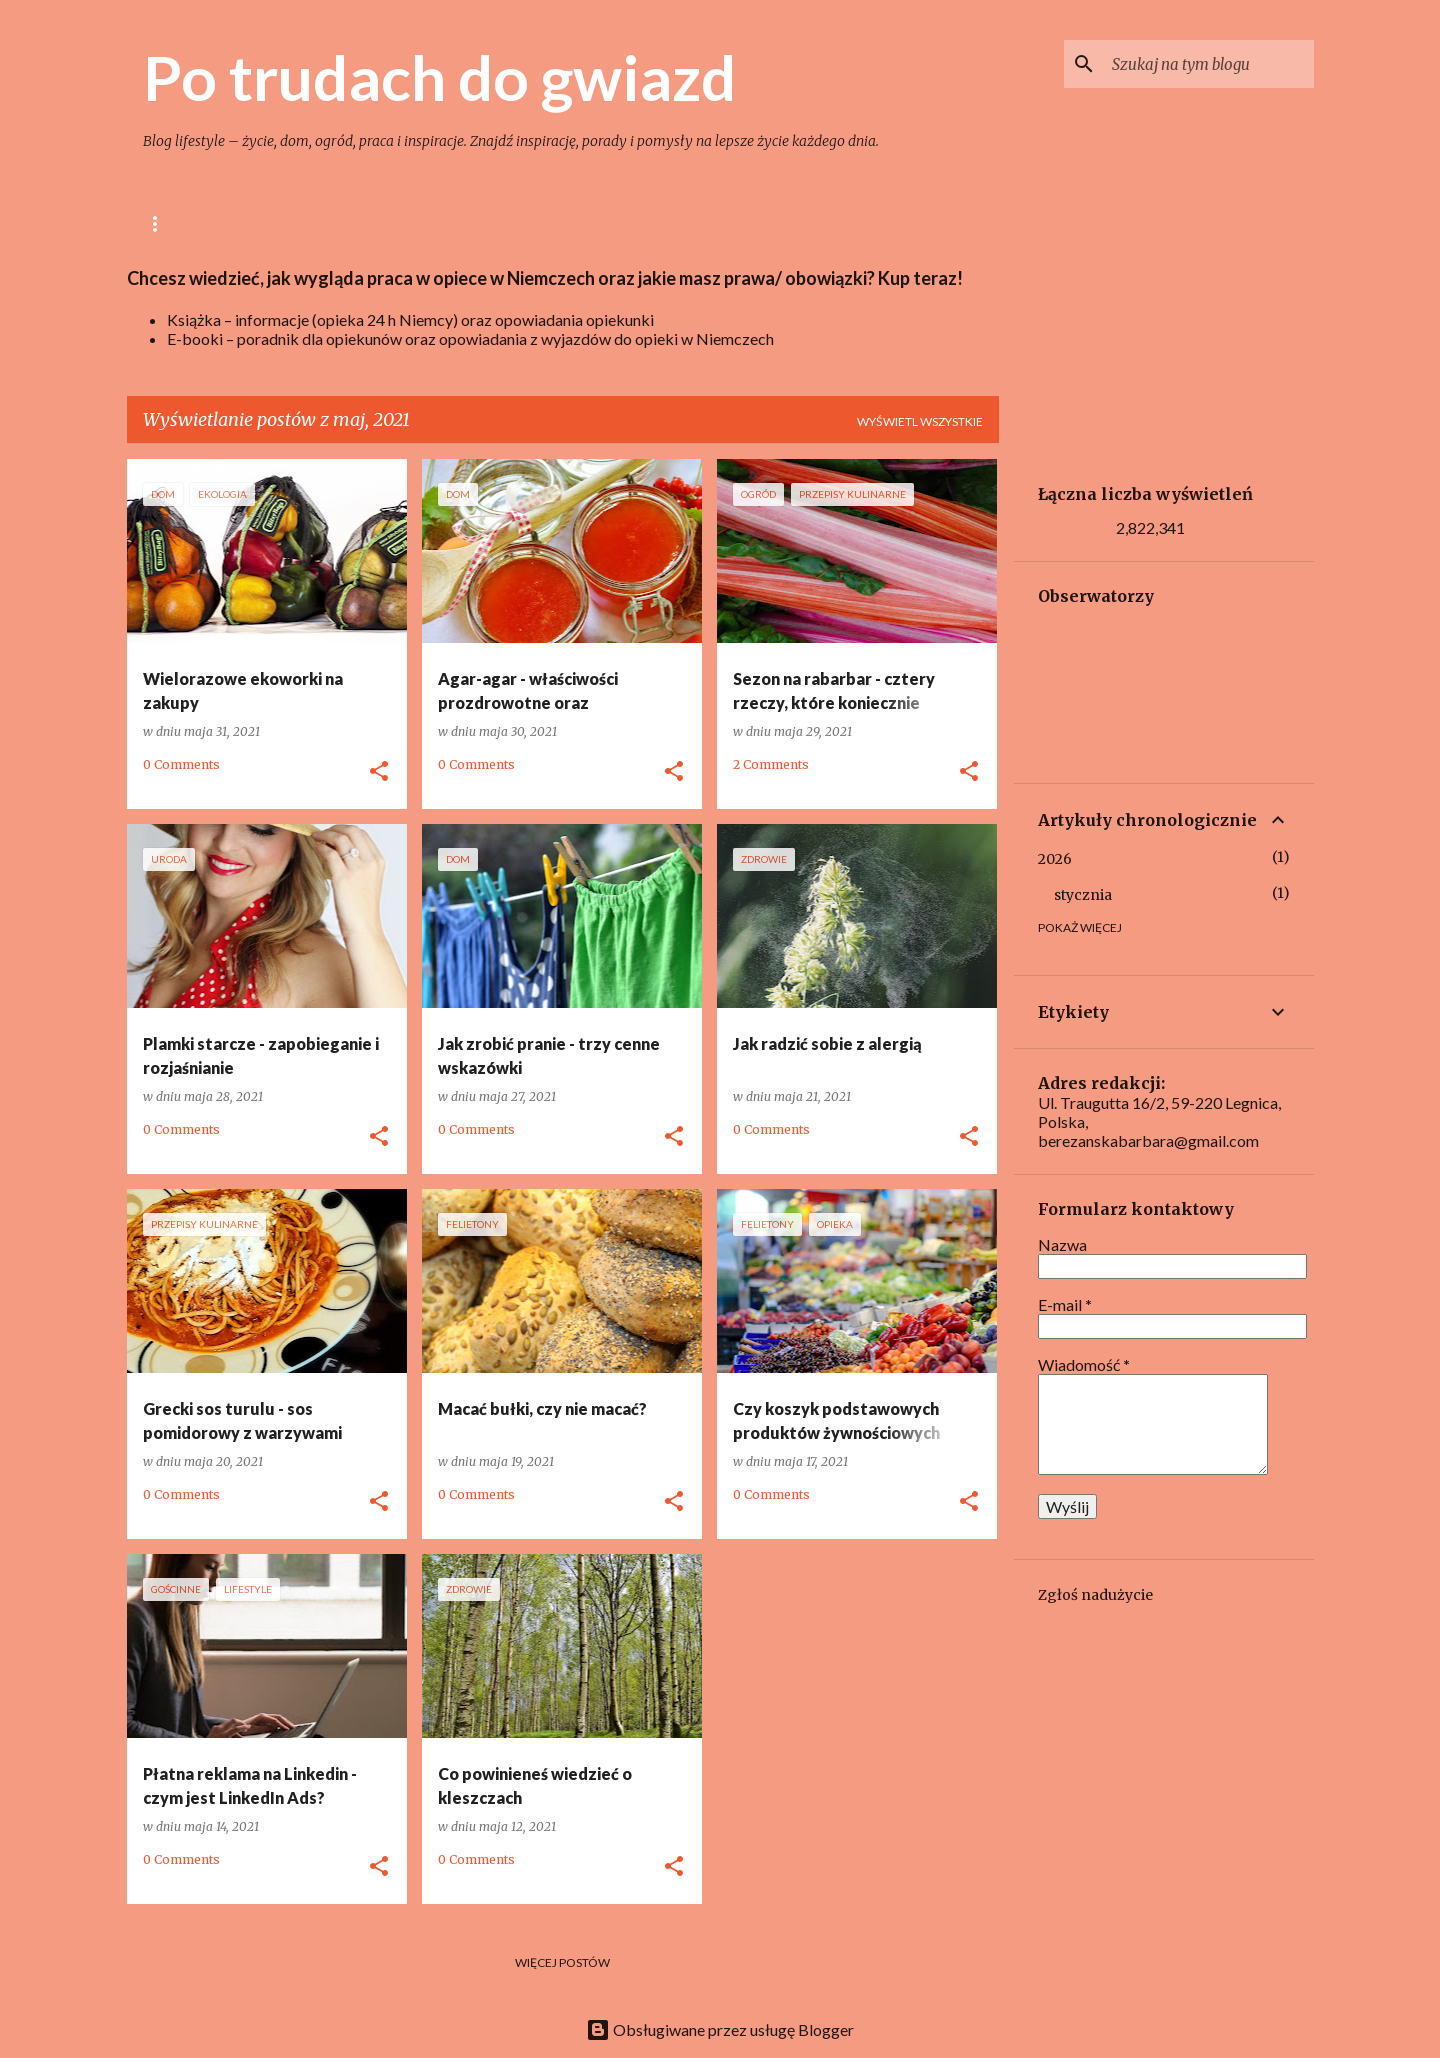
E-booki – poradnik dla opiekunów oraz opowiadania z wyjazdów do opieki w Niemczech (470, 338)
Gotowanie (388, 223)
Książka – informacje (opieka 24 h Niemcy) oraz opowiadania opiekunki (410, 319)
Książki (851, 223)
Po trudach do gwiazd (439, 77)
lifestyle (274, 223)
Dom (487, 223)
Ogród (569, 223)
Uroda (761, 223)
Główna (171, 223)
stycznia (1083, 895)
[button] (379, 772)
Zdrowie (665, 223)
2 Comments (771, 764)
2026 (1055, 859)
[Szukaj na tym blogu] (1209, 64)
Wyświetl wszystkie (920, 421)
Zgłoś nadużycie (1095, 1595)
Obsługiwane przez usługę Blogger (720, 2029)
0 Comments (181, 764)
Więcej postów (562, 1962)
